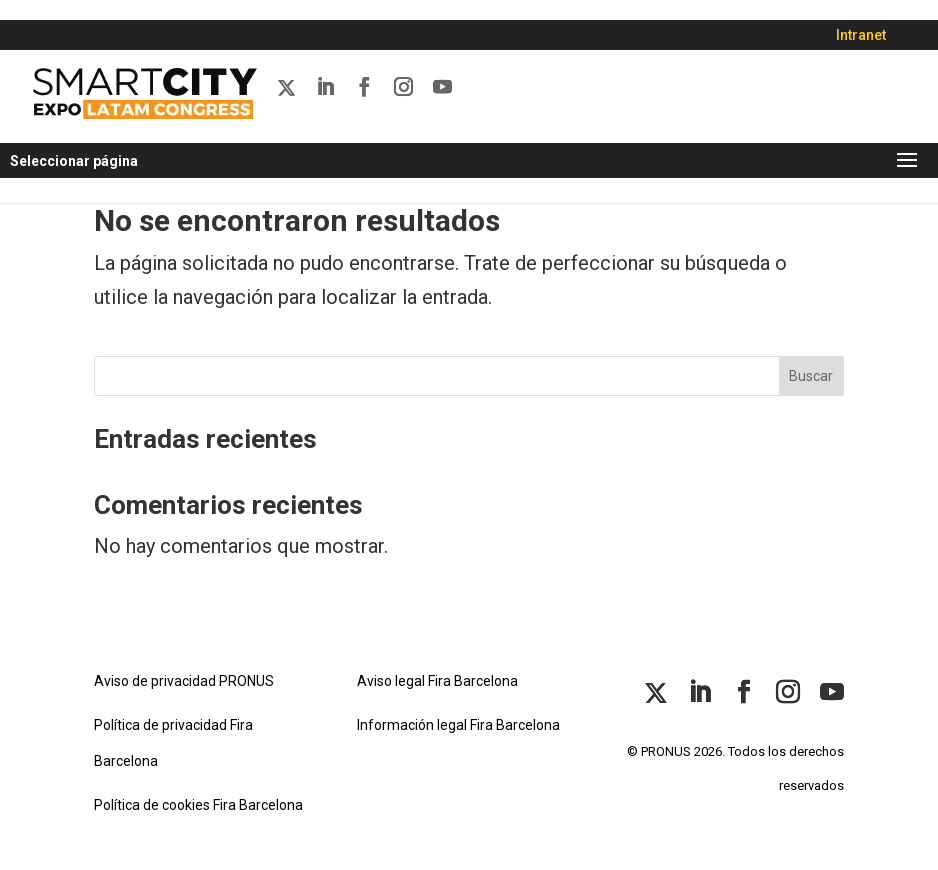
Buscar (811, 376)
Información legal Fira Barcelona (458, 725)
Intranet (861, 35)
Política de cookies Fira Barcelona (198, 805)
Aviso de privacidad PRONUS (184, 681)
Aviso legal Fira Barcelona (437, 681)
